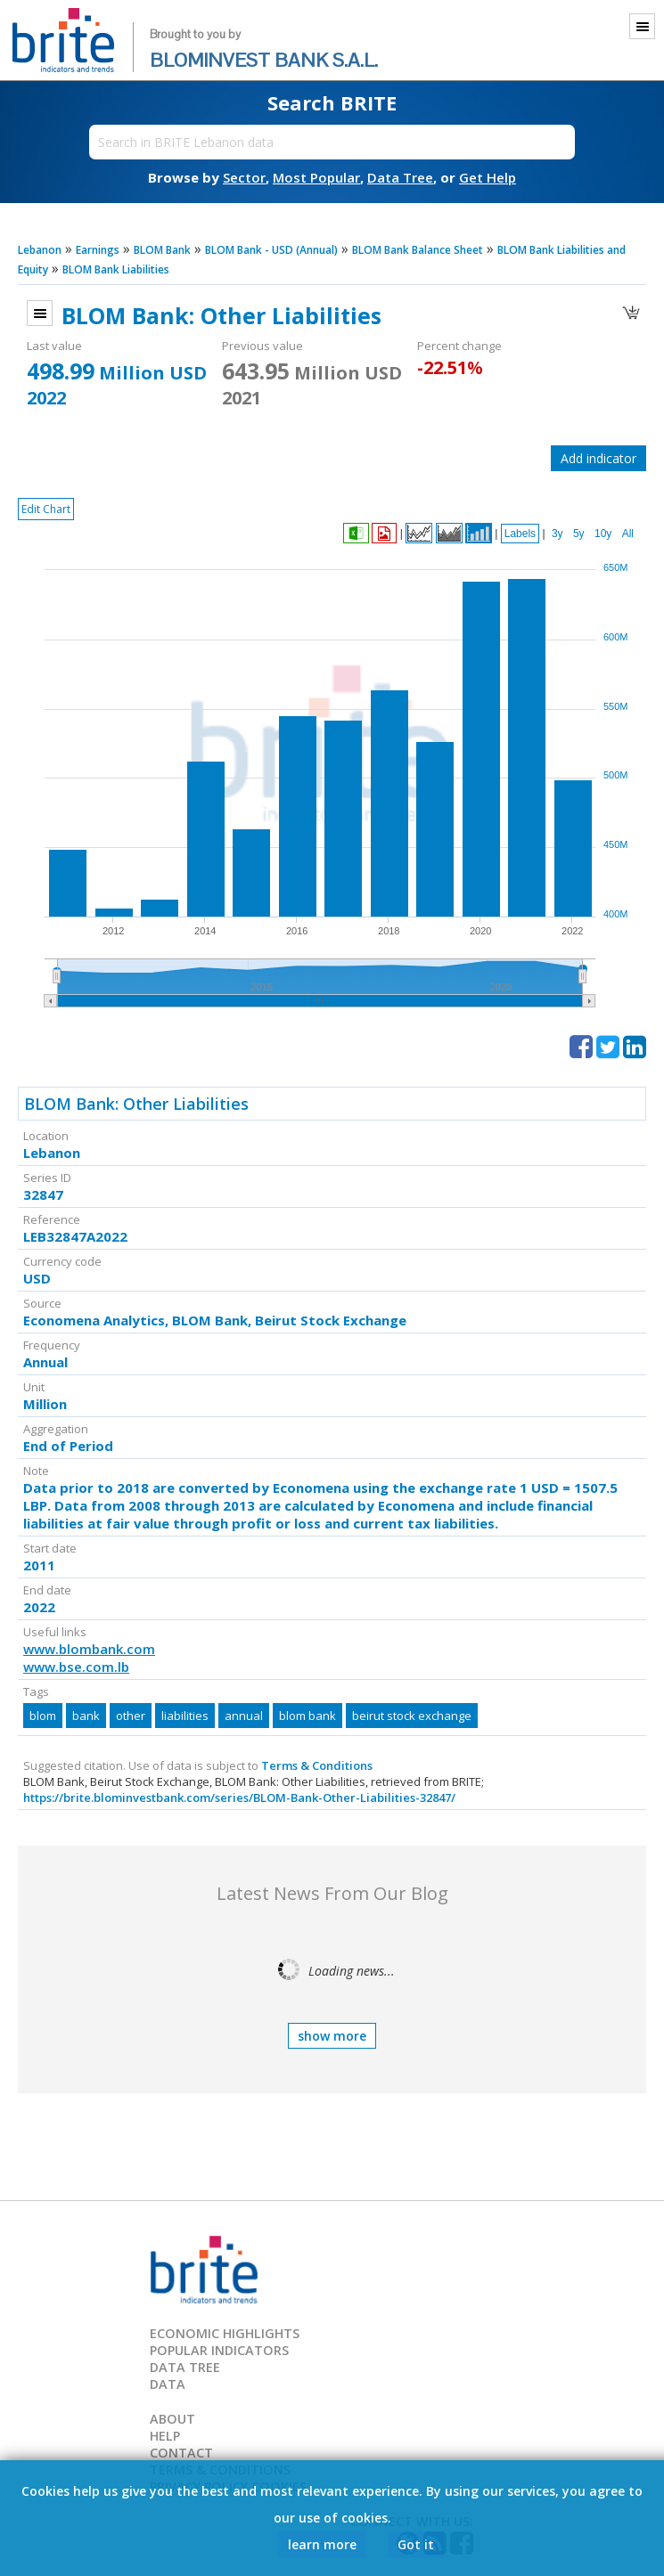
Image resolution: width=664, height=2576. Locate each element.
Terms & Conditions (317, 1765)
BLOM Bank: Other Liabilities (136, 1103)
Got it (416, 2544)
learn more (322, 2544)
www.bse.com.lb (76, 1666)
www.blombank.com (89, 1649)
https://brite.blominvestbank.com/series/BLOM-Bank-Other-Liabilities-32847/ (239, 1797)
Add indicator (598, 458)
